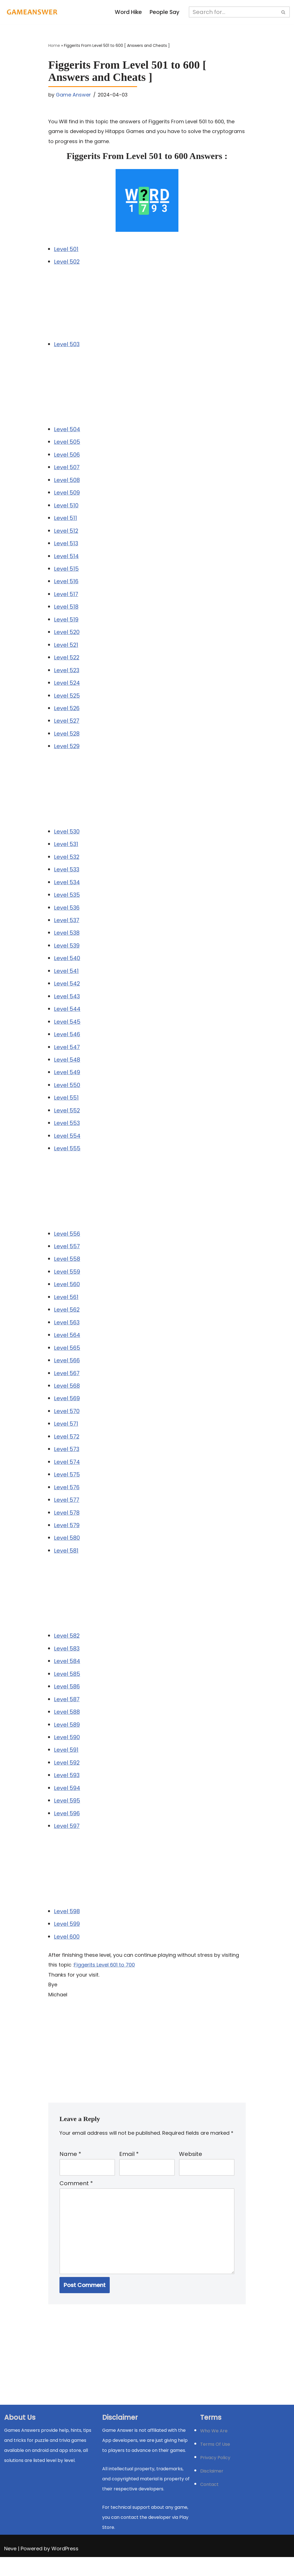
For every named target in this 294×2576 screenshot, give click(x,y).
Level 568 (67, 1397)
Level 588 (67, 1726)
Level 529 (67, 751)
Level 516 (66, 585)
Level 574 (67, 1474)
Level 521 (66, 649)
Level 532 (67, 862)
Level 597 (67, 1841)
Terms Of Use (215, 2463)
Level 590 (67, 1752)
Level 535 (67, 901)
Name (70, 2171)
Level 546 (67, 1042)
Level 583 (67, 1662)
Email (129, 2171)
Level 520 (67, 636)
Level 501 (66, 250)
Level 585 (67, 1687)
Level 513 (66, 546)
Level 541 (66, 978)
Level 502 (67, 263)
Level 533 (66, 875)
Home (54, 46)
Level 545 (67, 1029)
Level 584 (67, 1675)
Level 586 (67, 1700)
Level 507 (67, 469)
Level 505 (67, 443)
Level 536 (67, 914)
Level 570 (67, 1422)
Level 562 (67, 1320)
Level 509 (67, 495)
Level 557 (67, 1256)
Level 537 (66, 927)
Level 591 (66, 1764)
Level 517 (66, 597)
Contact (209, 2503)
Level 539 (67, 952)
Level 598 (67, 1927)
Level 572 (67, 1448)
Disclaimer (211, 2490)
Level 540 (67, 965)
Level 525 (67, 700)
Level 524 (67, 687)
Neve (10, 2567)
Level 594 (67, 1803)
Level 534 (67, 888)
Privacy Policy (215, 2476)
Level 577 (66, 1512)
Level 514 (66, 559)
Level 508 (67, 482)
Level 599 (67, 1940)
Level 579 (67, 1538)
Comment (76, 2201)
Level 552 (67, 1119)
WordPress (64, 2567)
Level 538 (67, 939)
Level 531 (66, 850)
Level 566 (67, 1371)
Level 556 (67, 1243)
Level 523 (67, 674)
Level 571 (66, 1435)
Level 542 (67, 991)
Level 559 (67, 1281)
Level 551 (66, 1106)
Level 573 (66, 1461)
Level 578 (67, 1525)
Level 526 (67, 713)
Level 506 (67, 456)
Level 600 (67, 1952)
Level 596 (67, 1829)
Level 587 (67, 1713)
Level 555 (67, 1158)
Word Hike (128, 12)
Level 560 (67, 1294)
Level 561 (66, 1307)
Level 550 (67, 1093)
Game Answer (73, 94)
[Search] (233, 12)
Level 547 (67, 1055)
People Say (165, 12)
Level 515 (66, 572)
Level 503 (67, 345)
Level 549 (67, 1081)
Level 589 (67, 1739)
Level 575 (67, 1487)
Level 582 (67, 1649)
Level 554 (67, 1145)
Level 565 (67, 1358)
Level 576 (67, 1499)
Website (190, 2171)
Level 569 (67, 1410)
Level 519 (66, 623)
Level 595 (67, 1816)
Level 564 (67, 1346)
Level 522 (67, 662)
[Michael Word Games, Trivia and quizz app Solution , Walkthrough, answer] (32, 12)
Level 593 (67, 1790)
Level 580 (67, 1551)
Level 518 (66, 610)
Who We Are (214, 2450)
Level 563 (67, 1333)
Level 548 (67, 1068)
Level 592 (67, 1777)
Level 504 (67, 431)
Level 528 (67, 739)
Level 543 (67, 1004)
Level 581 (66, 1564)
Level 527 (67, 726)
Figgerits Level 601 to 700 (104, 1980)
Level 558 (67, 1269)
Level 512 (66, 533)
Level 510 (66, 508)
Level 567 (67, 1384)
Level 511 (65, 520)
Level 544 (67, 1016)
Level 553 (67, 1132)
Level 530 (67, 837)
